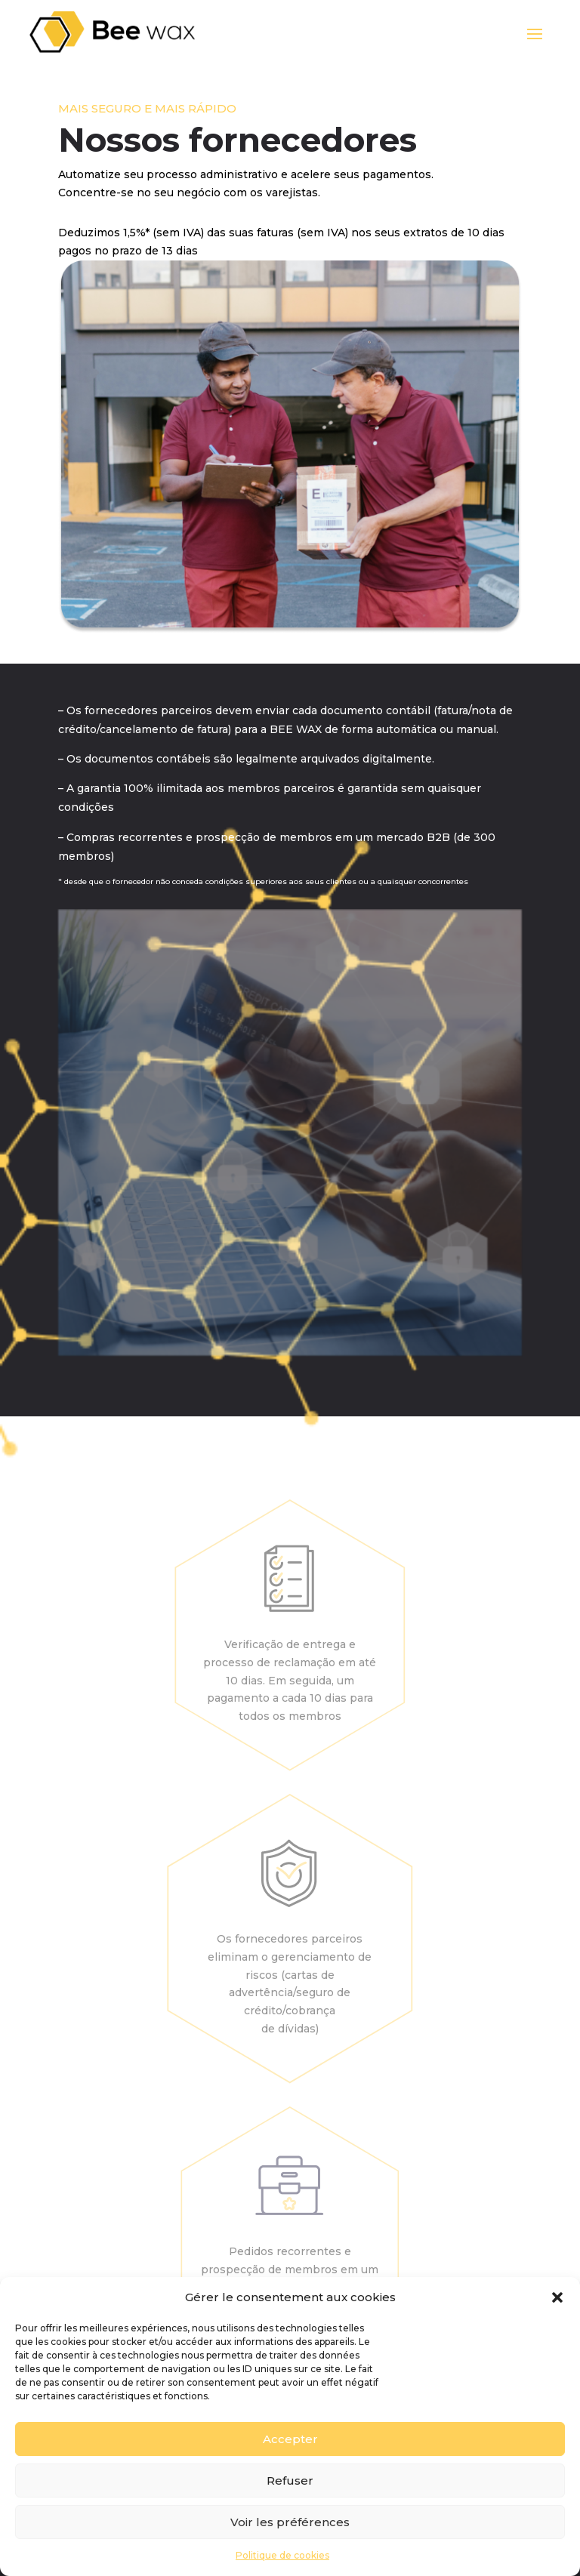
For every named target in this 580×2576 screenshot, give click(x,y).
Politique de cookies (282, 2555)
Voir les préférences (290, 2522)
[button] (557, 2297)
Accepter (290, 2439)
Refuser (290, 2480)
